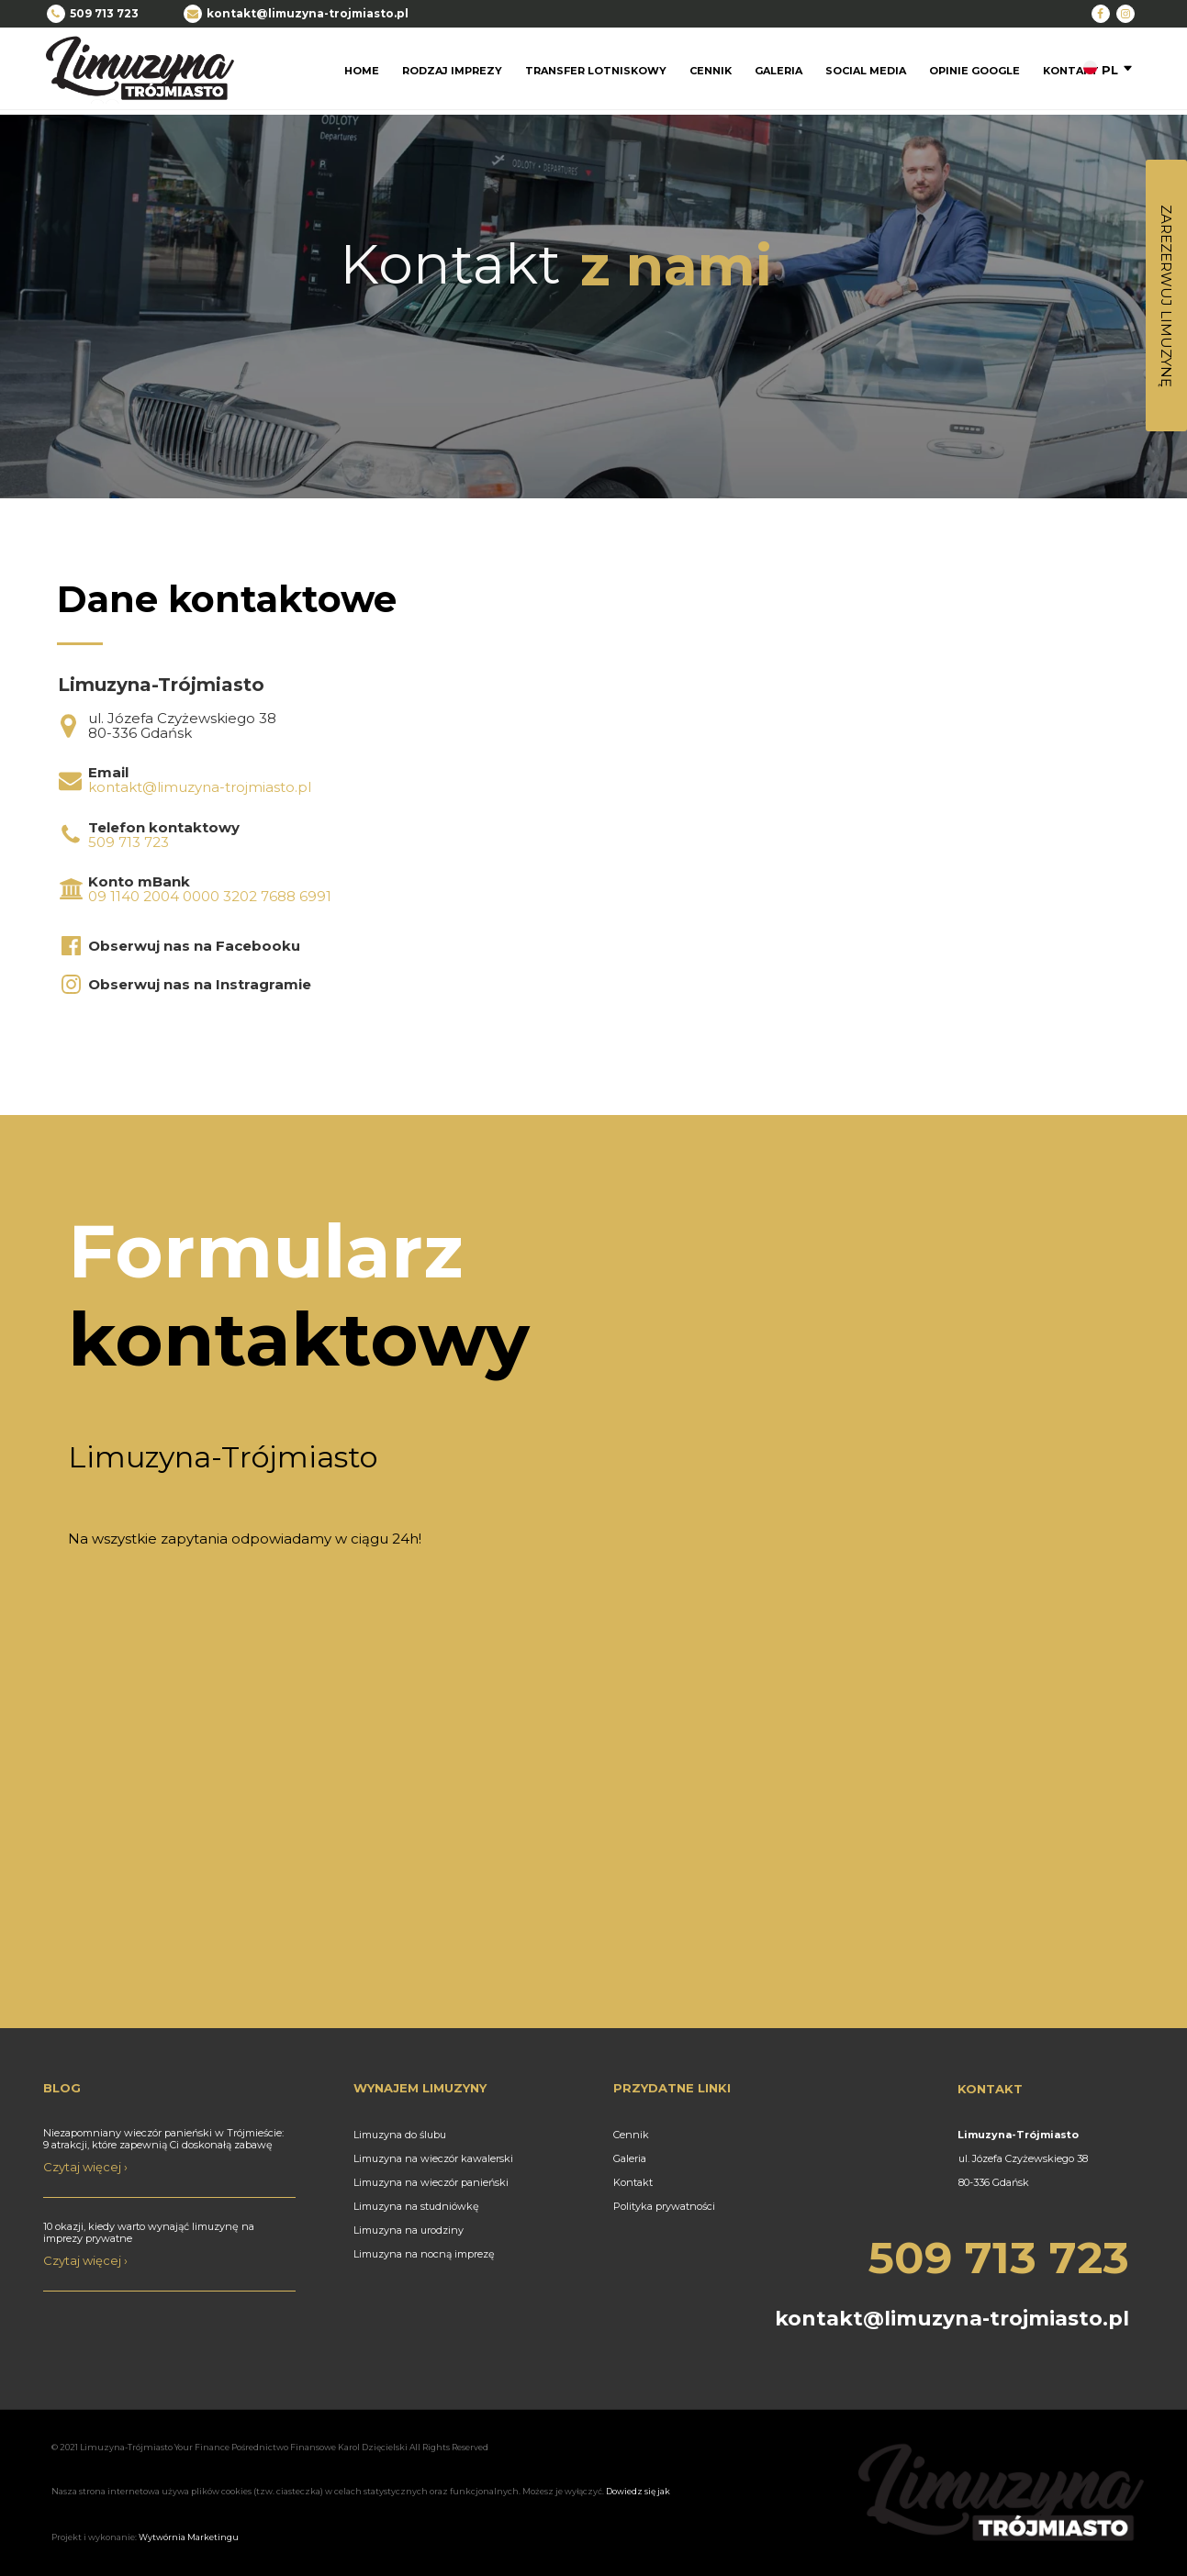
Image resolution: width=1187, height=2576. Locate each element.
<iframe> (888, 785)
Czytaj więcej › (85, 2166)
